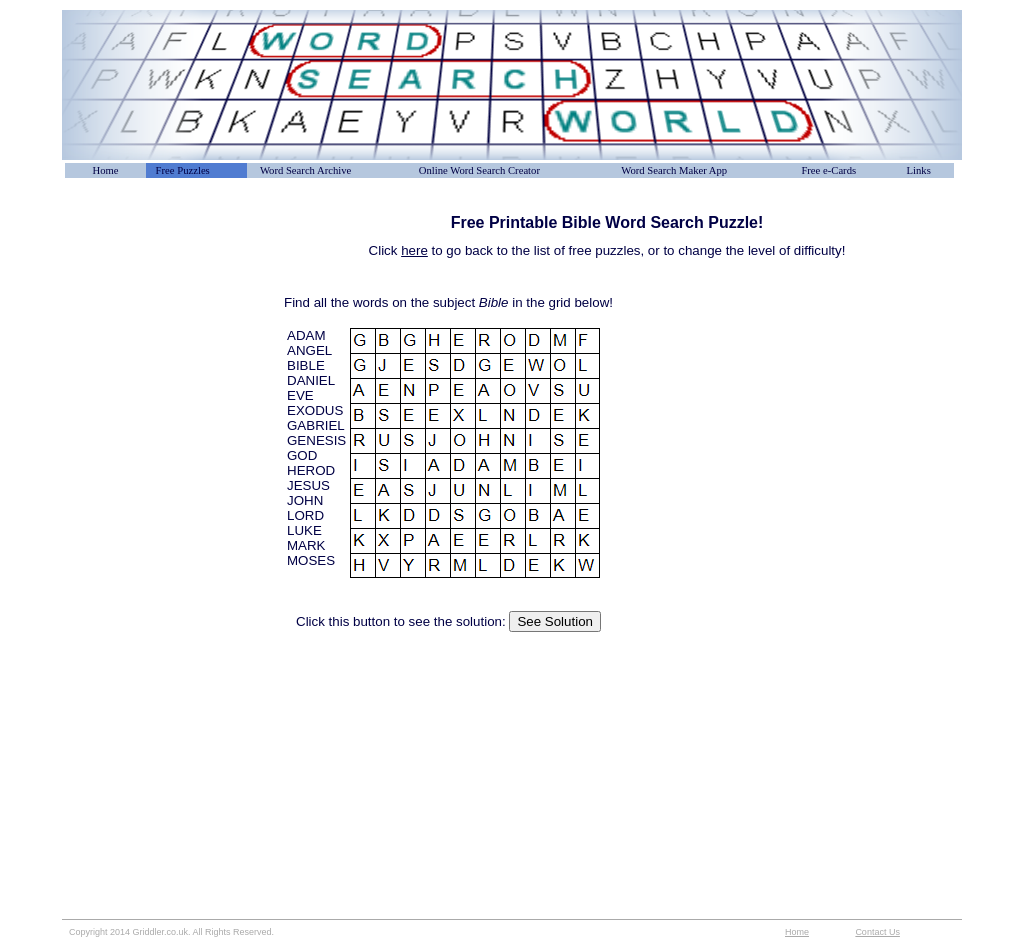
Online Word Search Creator (479, 170)
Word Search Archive (305, 170)
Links (919, 170)
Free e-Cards (828, 170)
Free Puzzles (183, 170)
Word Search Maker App (674, 170)
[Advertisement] (162, 259)
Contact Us (877, 932)
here (414, 250)
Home (106, 170)
